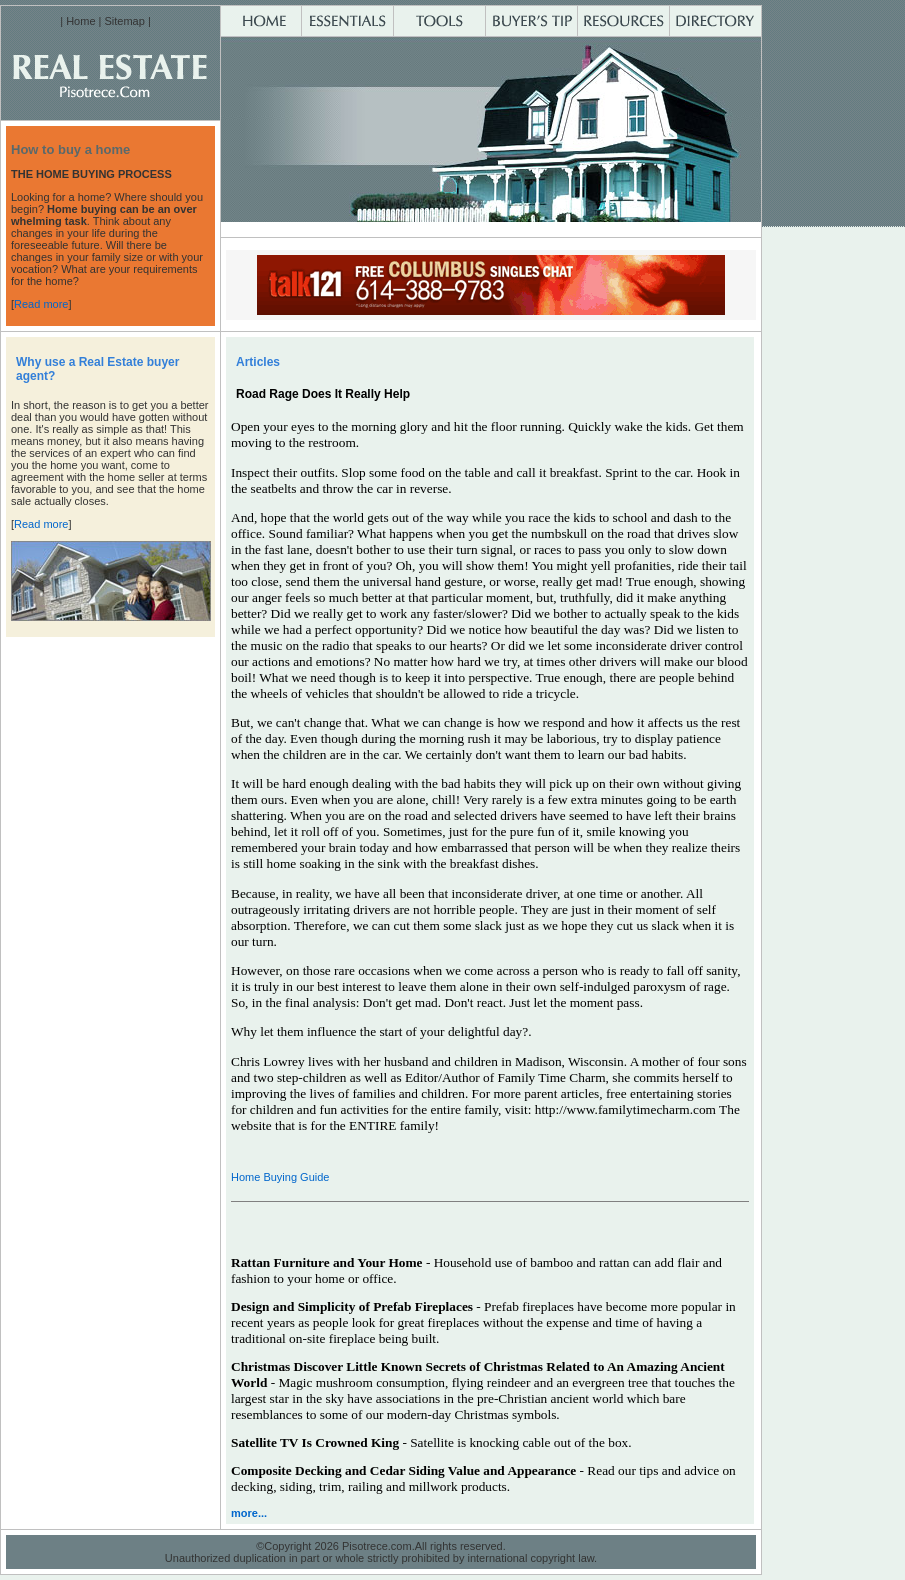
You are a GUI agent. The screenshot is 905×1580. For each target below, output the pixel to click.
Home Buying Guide (280, 1177)
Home (80, 21)
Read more (41, 304)
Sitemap (124, 21)
